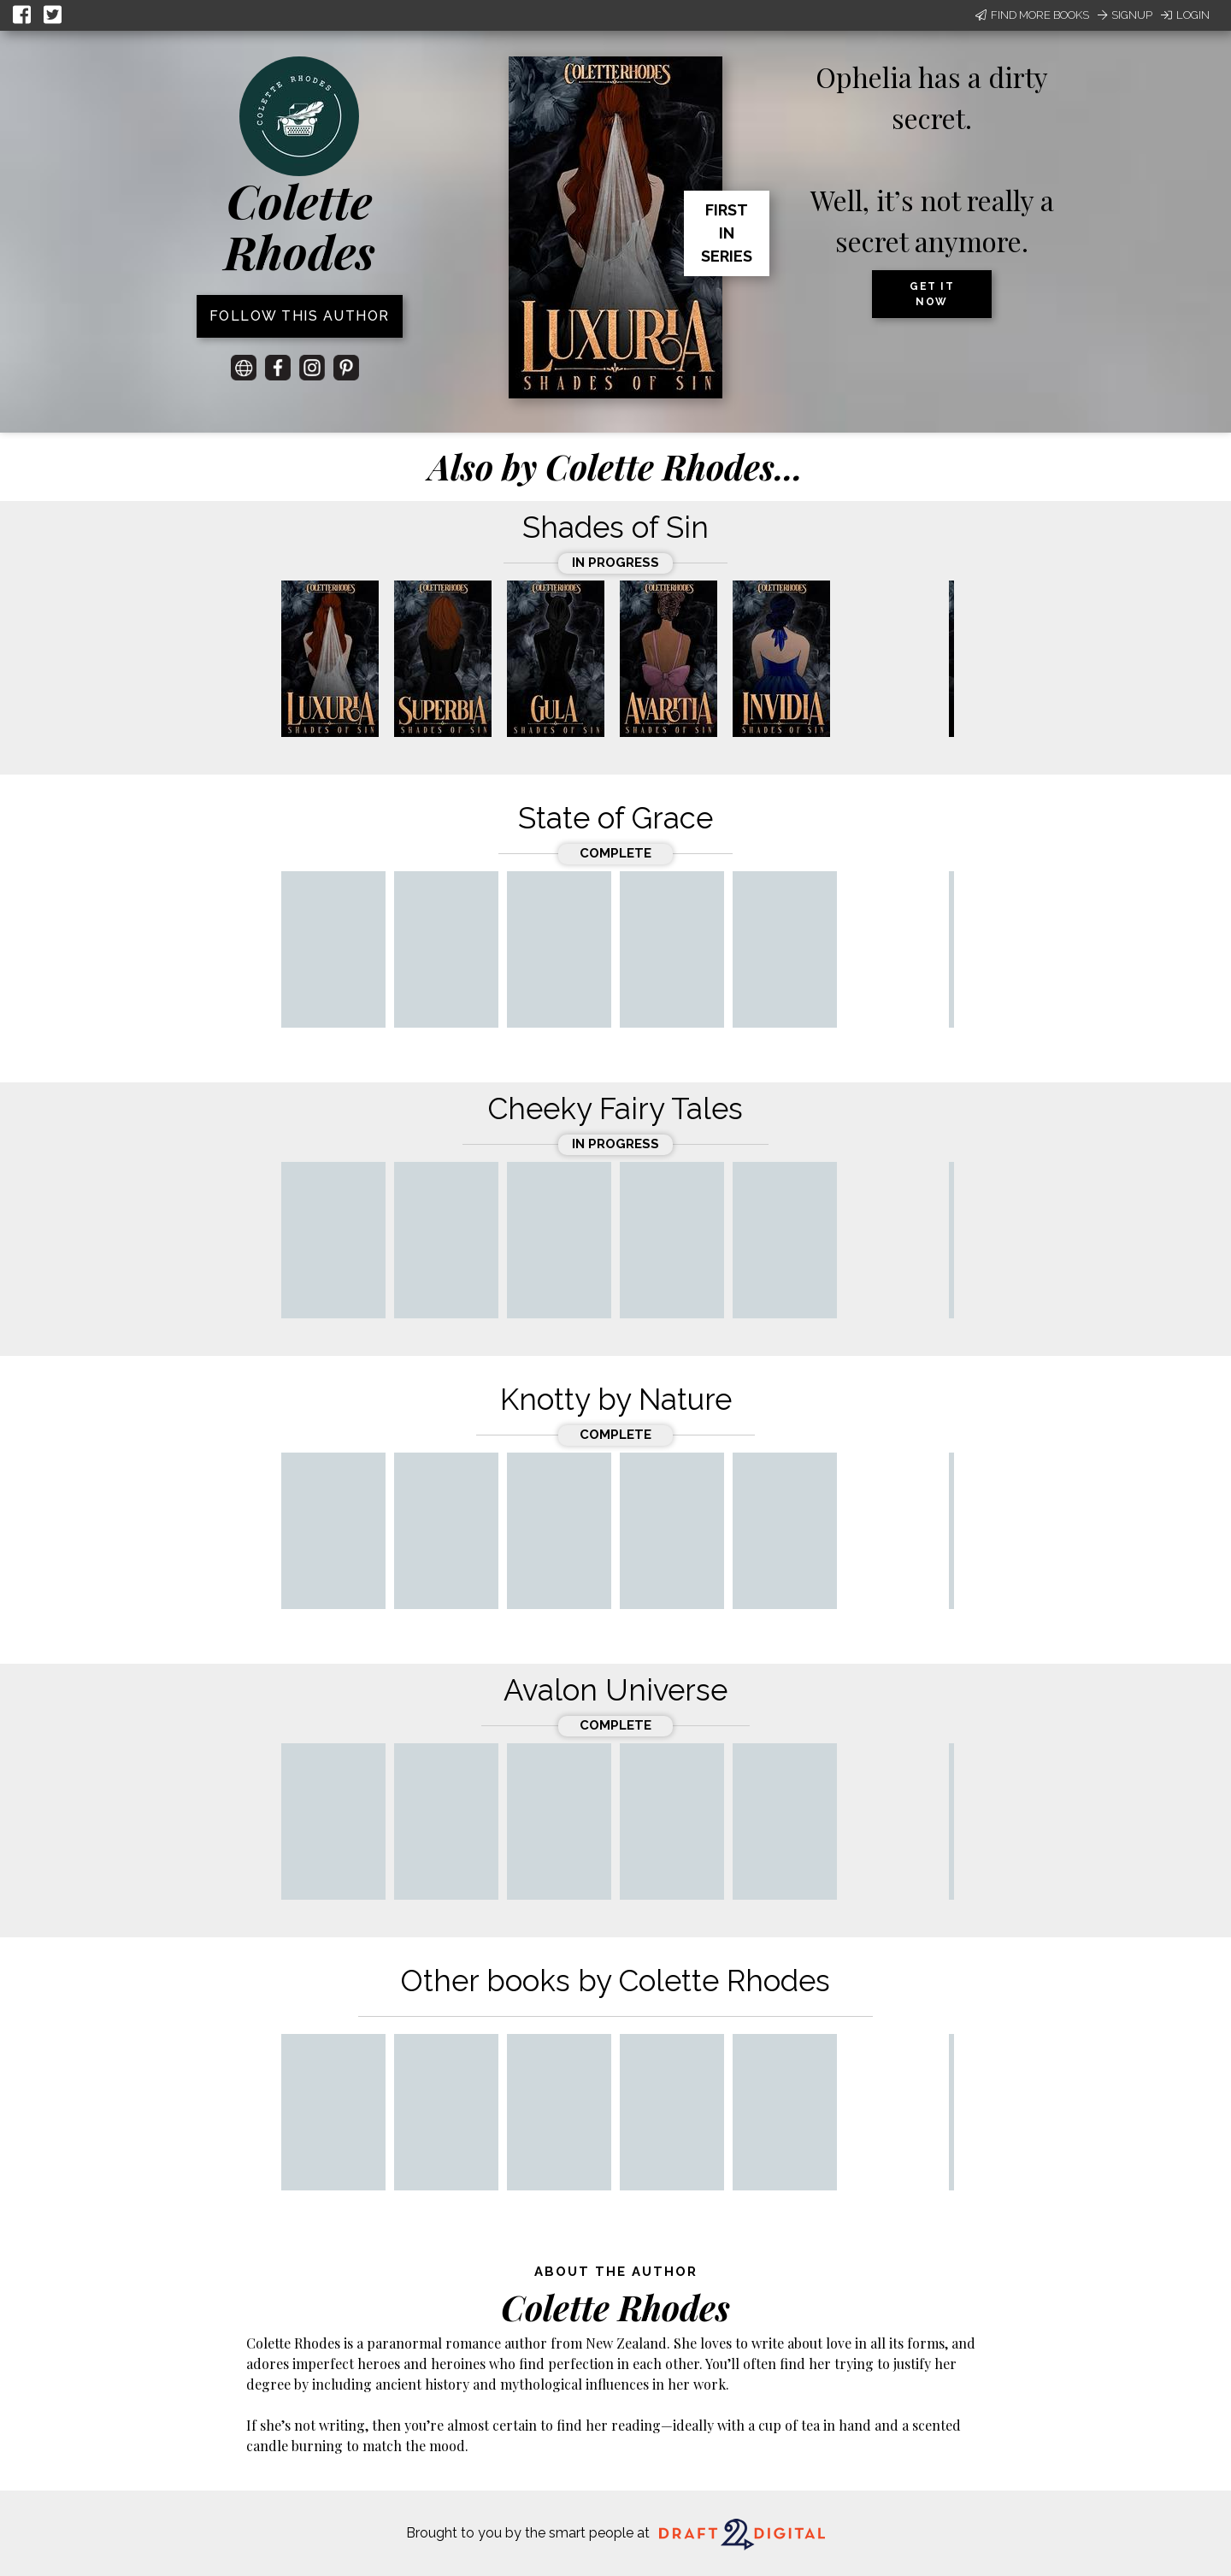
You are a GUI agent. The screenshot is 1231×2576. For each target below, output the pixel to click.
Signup (1125, 15)
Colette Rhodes (299, 226)
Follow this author (299, 316)
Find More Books (1032, 15)
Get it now (932, 294)
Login (1185, 15)
